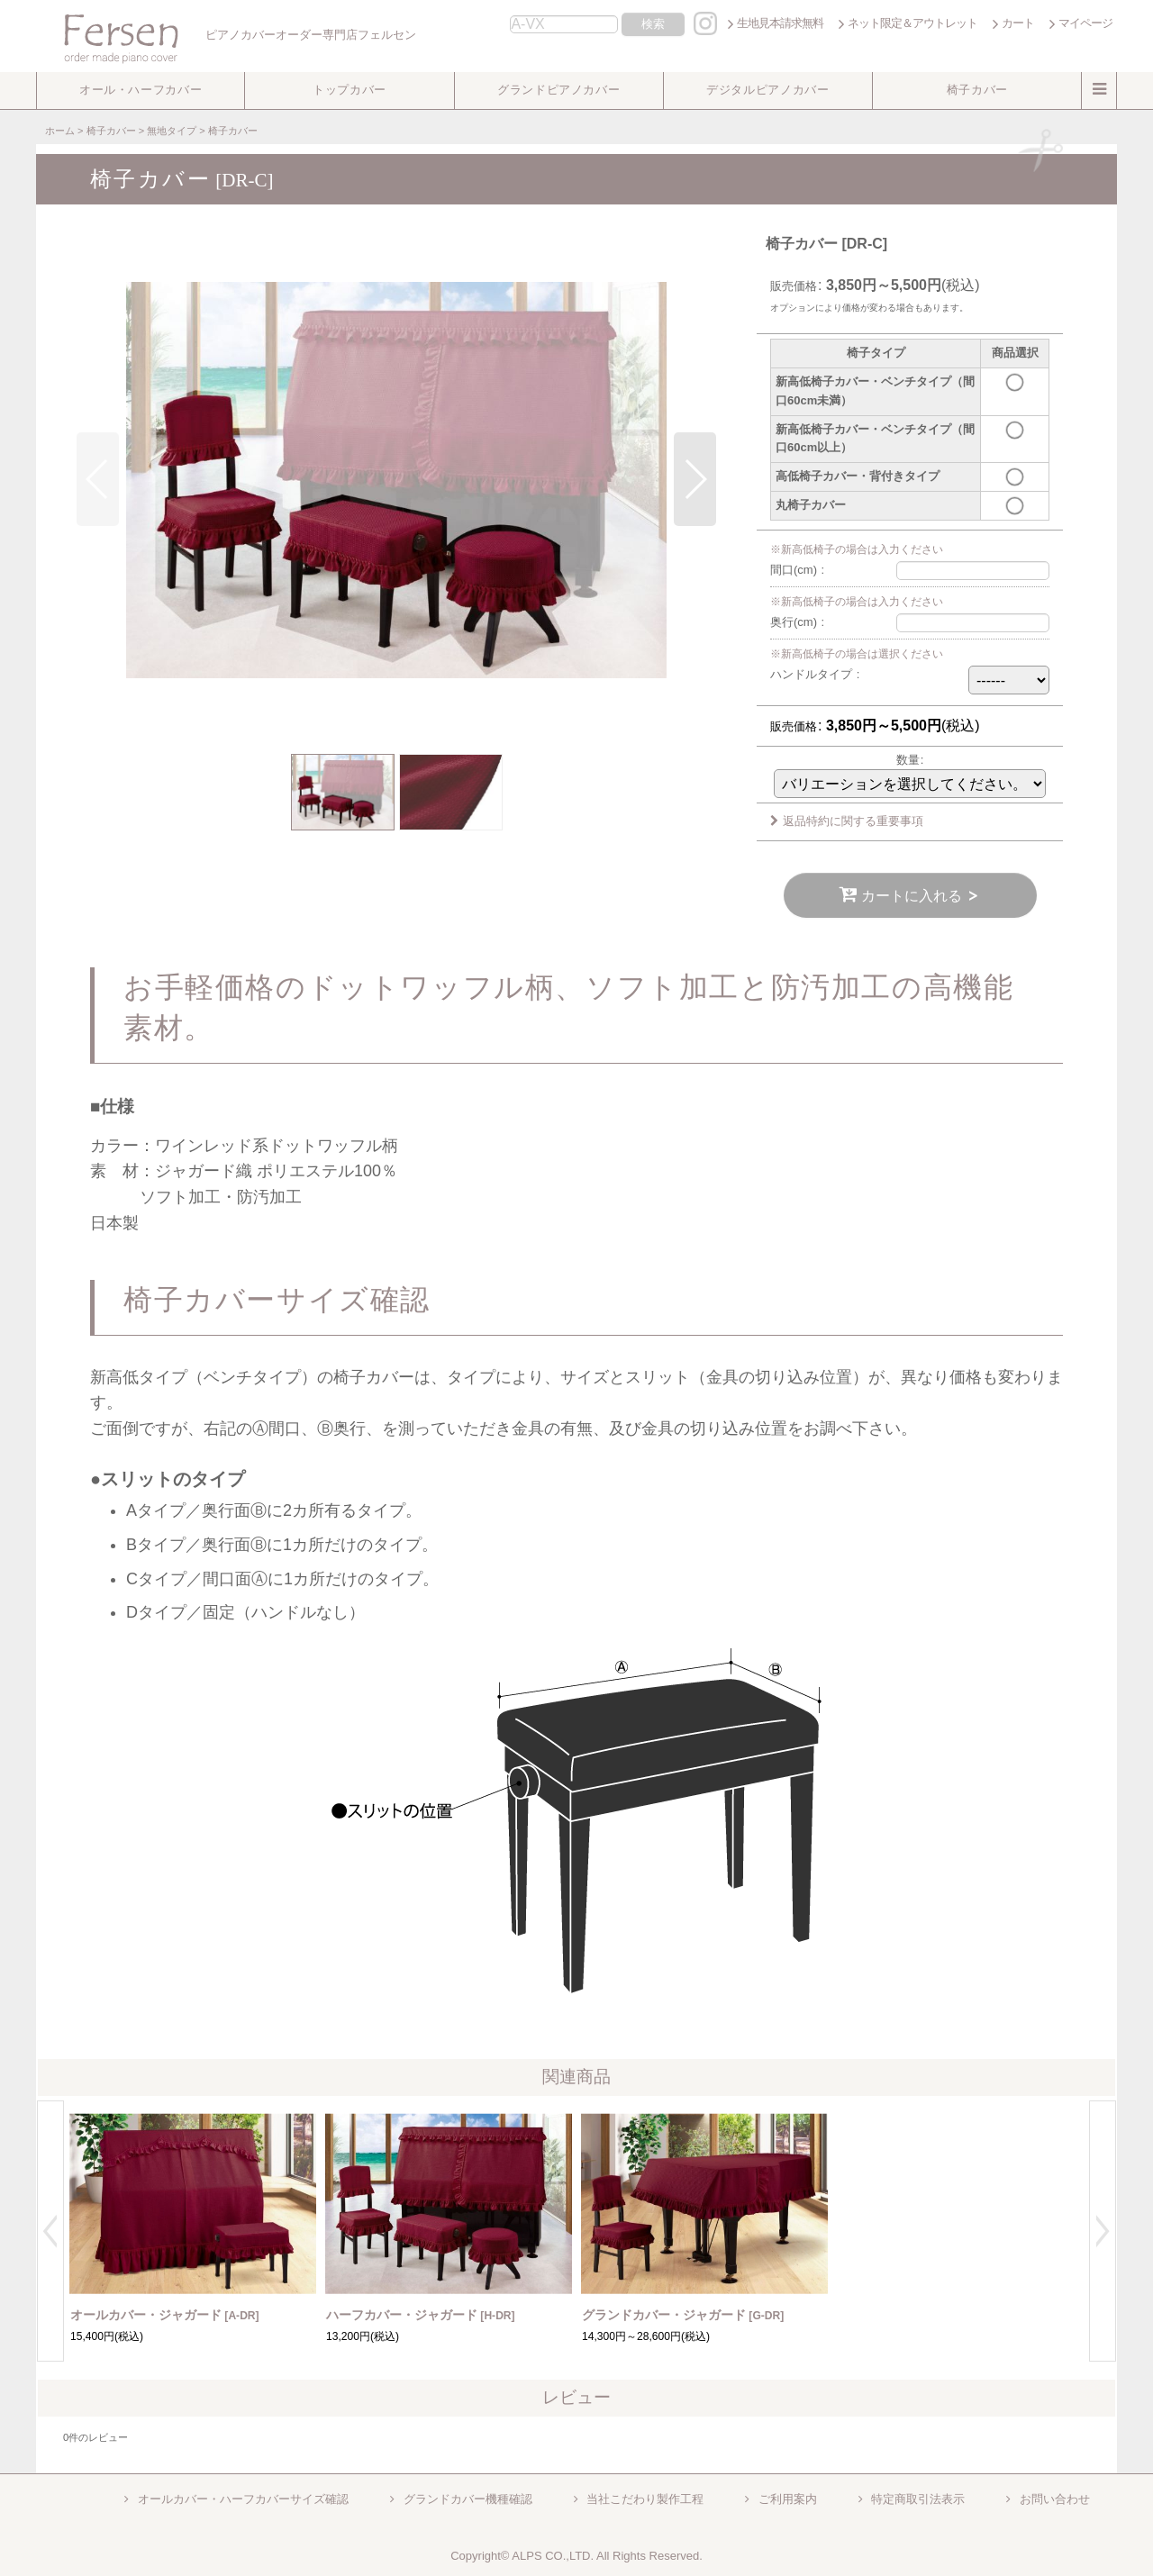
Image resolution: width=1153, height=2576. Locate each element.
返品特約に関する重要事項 (846, 821)
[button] (140, 90)
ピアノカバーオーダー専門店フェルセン (228, 34)
